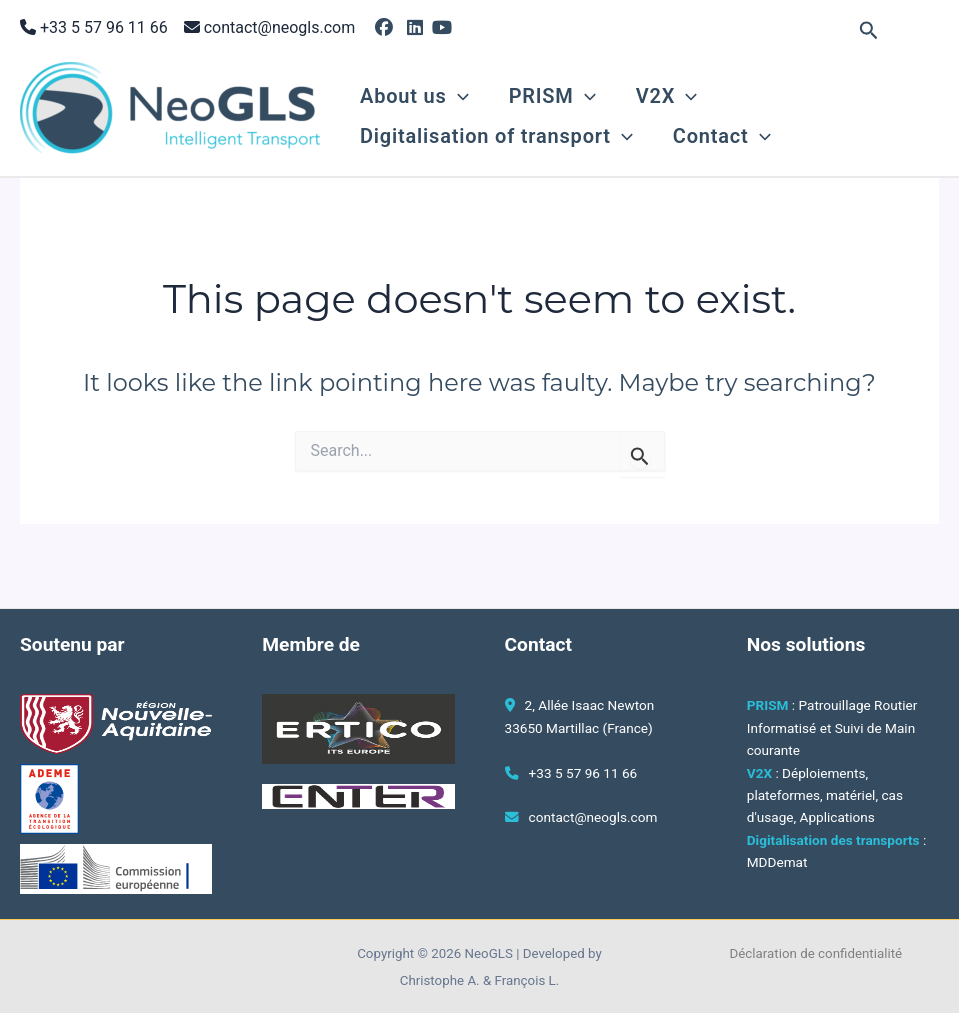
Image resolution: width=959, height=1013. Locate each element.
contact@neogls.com (280, 27)
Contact (722, 136)
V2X (666, 96)
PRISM (552, 96)
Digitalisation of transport (496, 136)
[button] (869, 31)
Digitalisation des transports (833, 840)
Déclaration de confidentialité (816, 953)
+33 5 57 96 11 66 (102, 27)
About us (414, 96)
